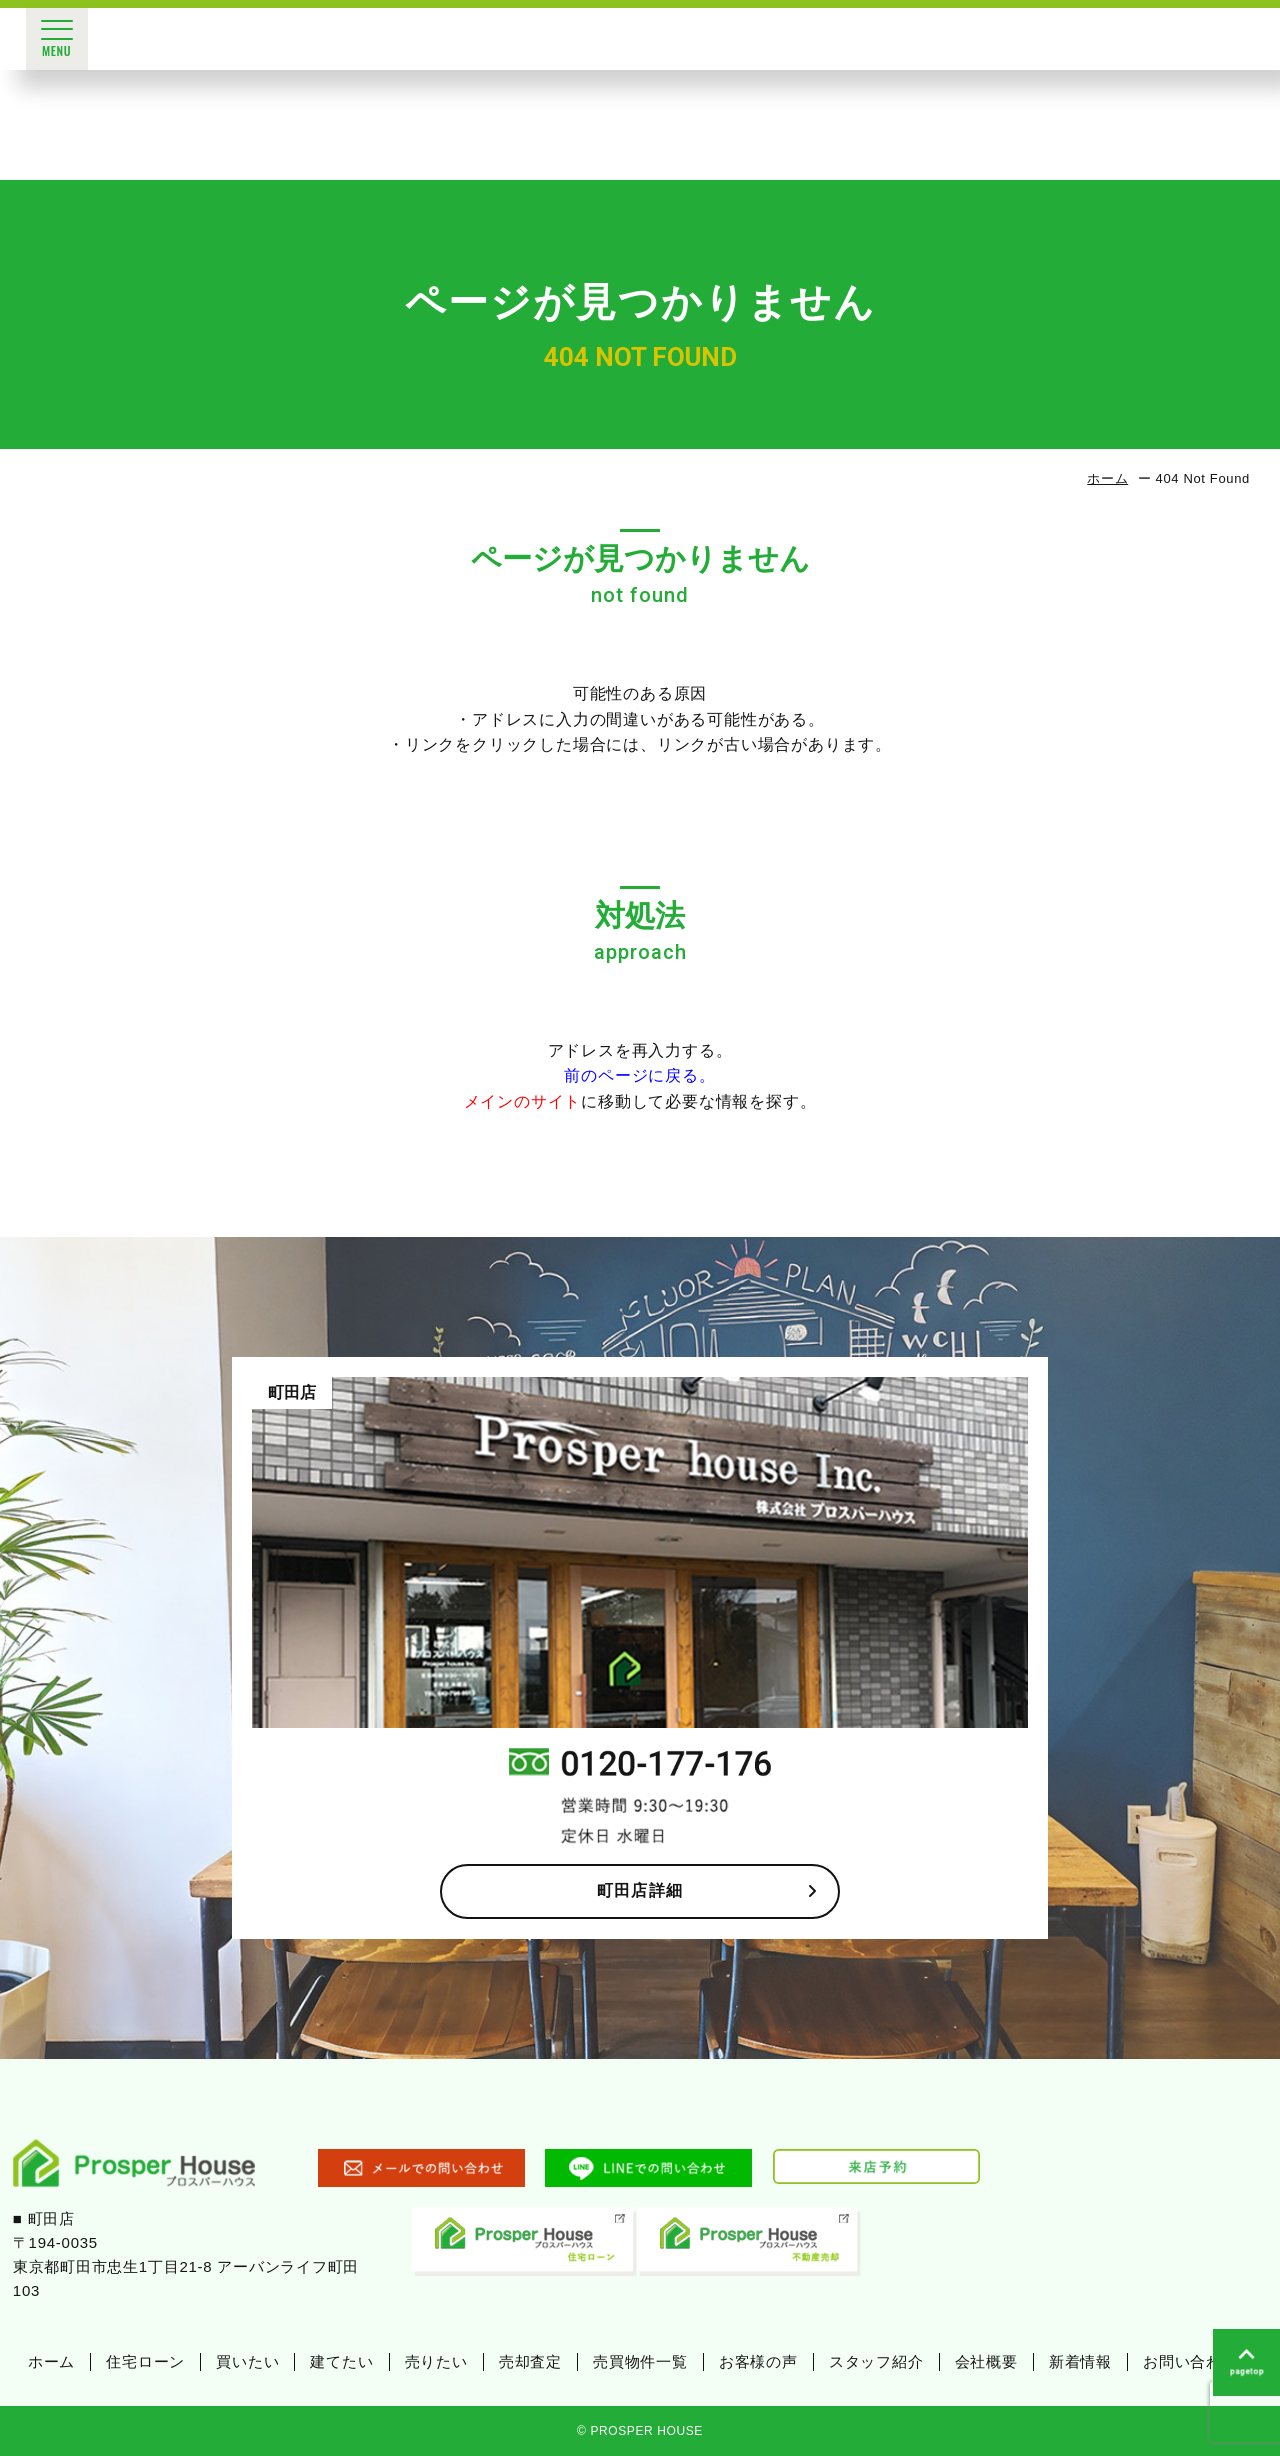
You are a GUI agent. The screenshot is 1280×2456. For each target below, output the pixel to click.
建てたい (341, 2361)
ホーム (1107, 478)
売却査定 (530, 2361)
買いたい (247, 2361)
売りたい (436, 2361)
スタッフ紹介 (876, 2361)
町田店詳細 (707, 1890)
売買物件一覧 (640, 2361)
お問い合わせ (1190, 2361)
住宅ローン (145, 2361)
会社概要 (986, 2361)
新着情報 (1080, 2361)
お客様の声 (758, 2361)
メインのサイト (523, 1101)
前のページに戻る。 (639, 1075)
